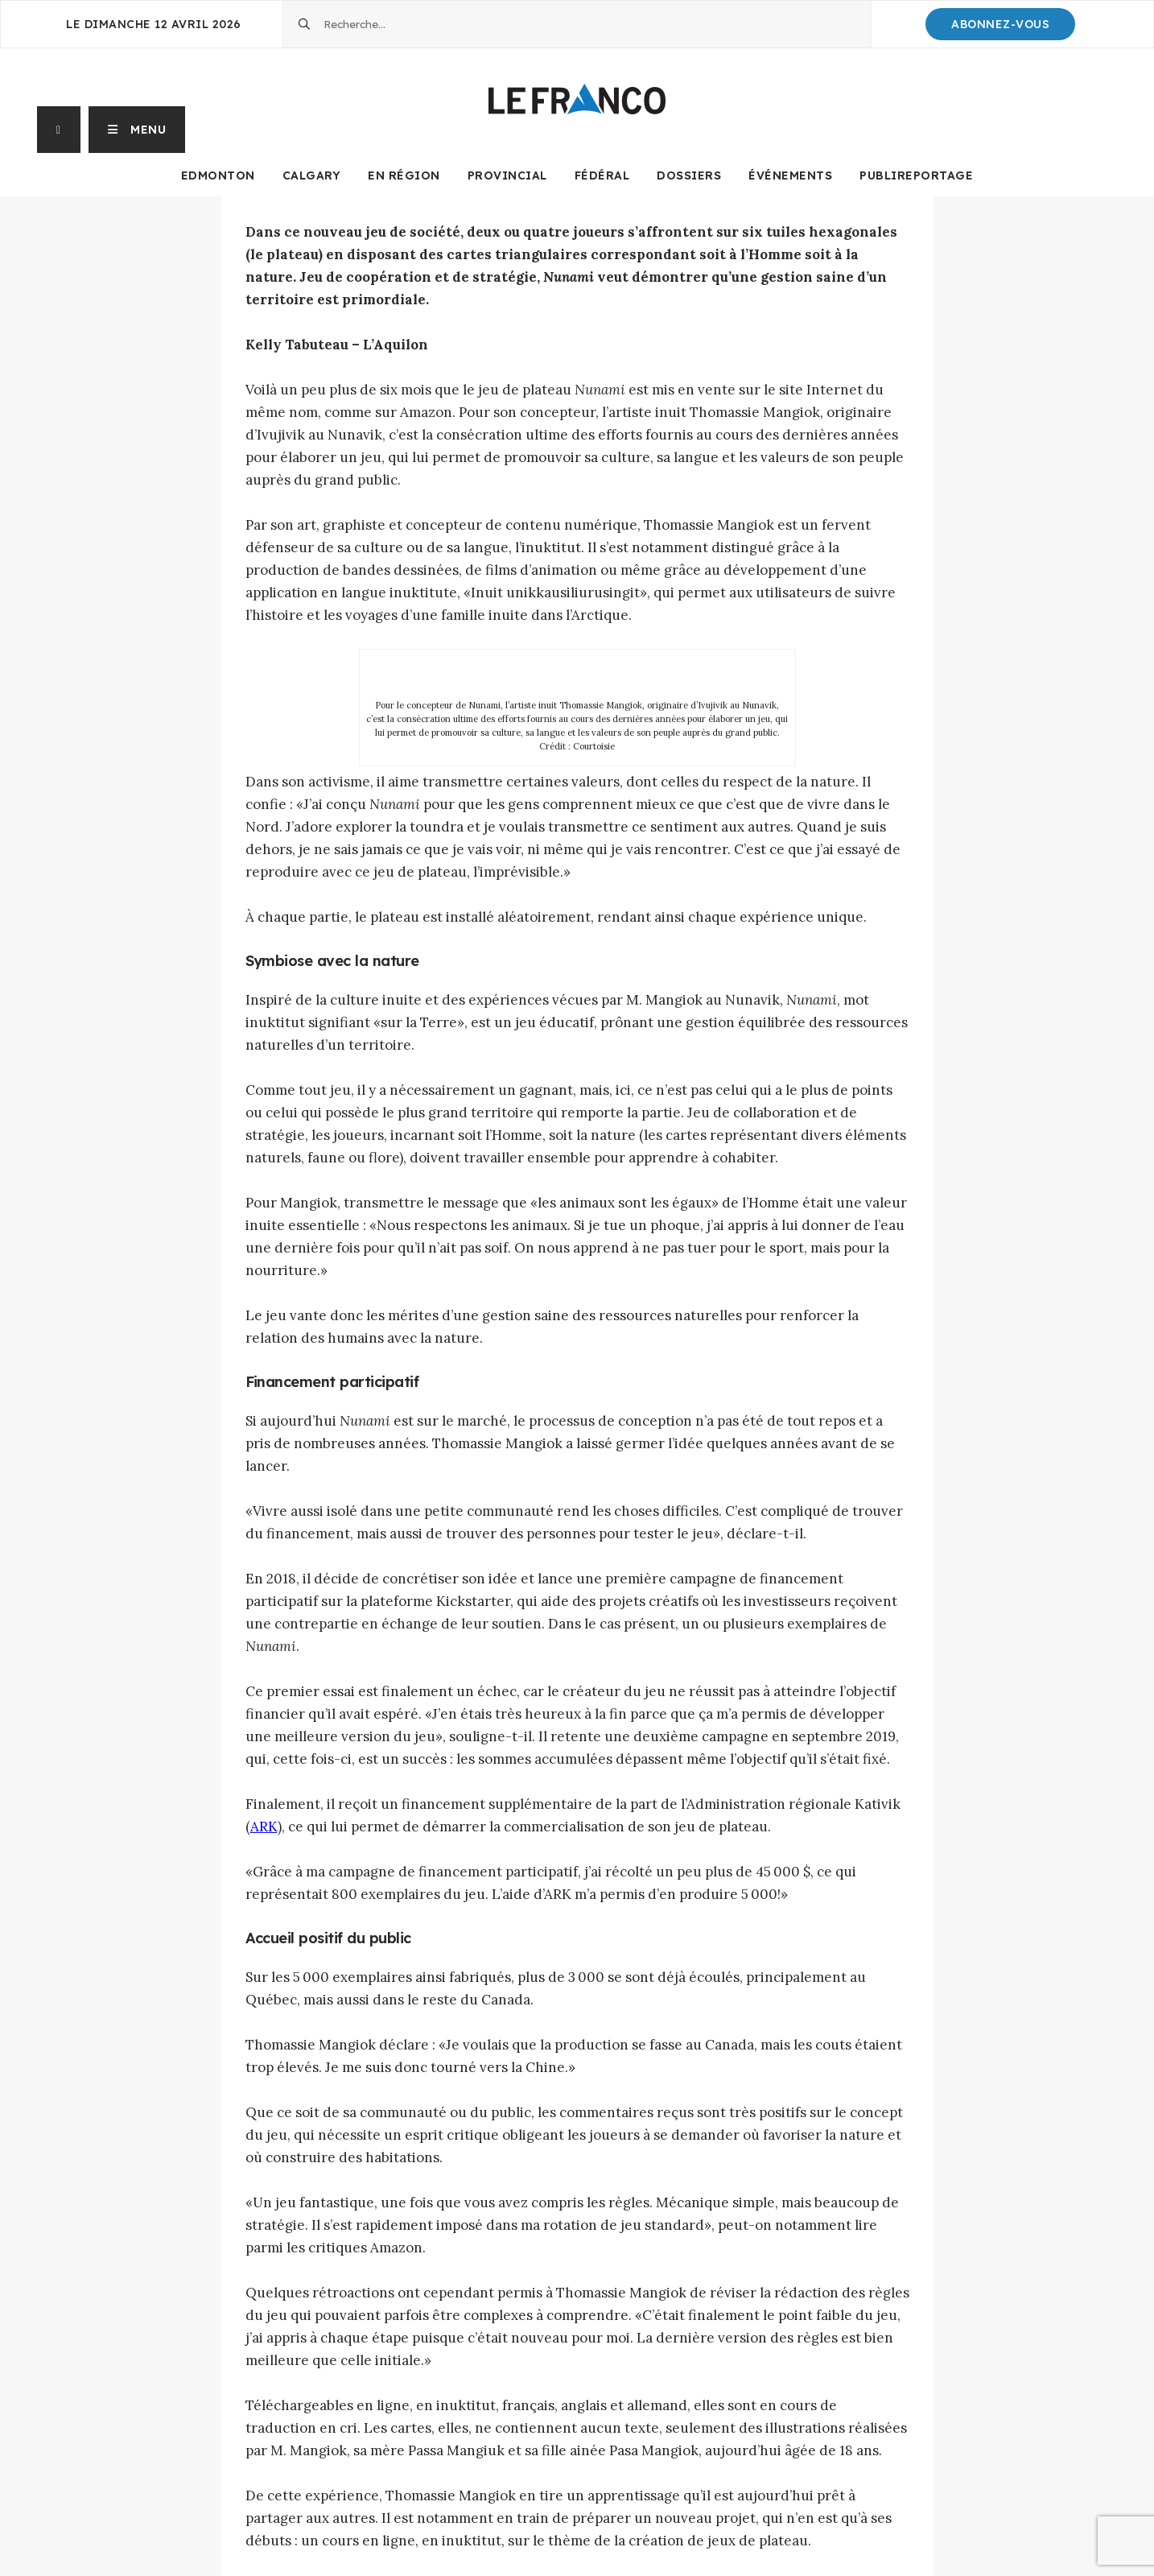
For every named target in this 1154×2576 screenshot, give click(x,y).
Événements (790, 175)
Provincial (507, 175)
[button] (137, 129)
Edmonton (218, 175)
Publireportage (916, 175)
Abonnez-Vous (1000, 24)
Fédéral (602, 175)
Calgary (311, 175)
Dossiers (689, 175)
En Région (404, 175)
